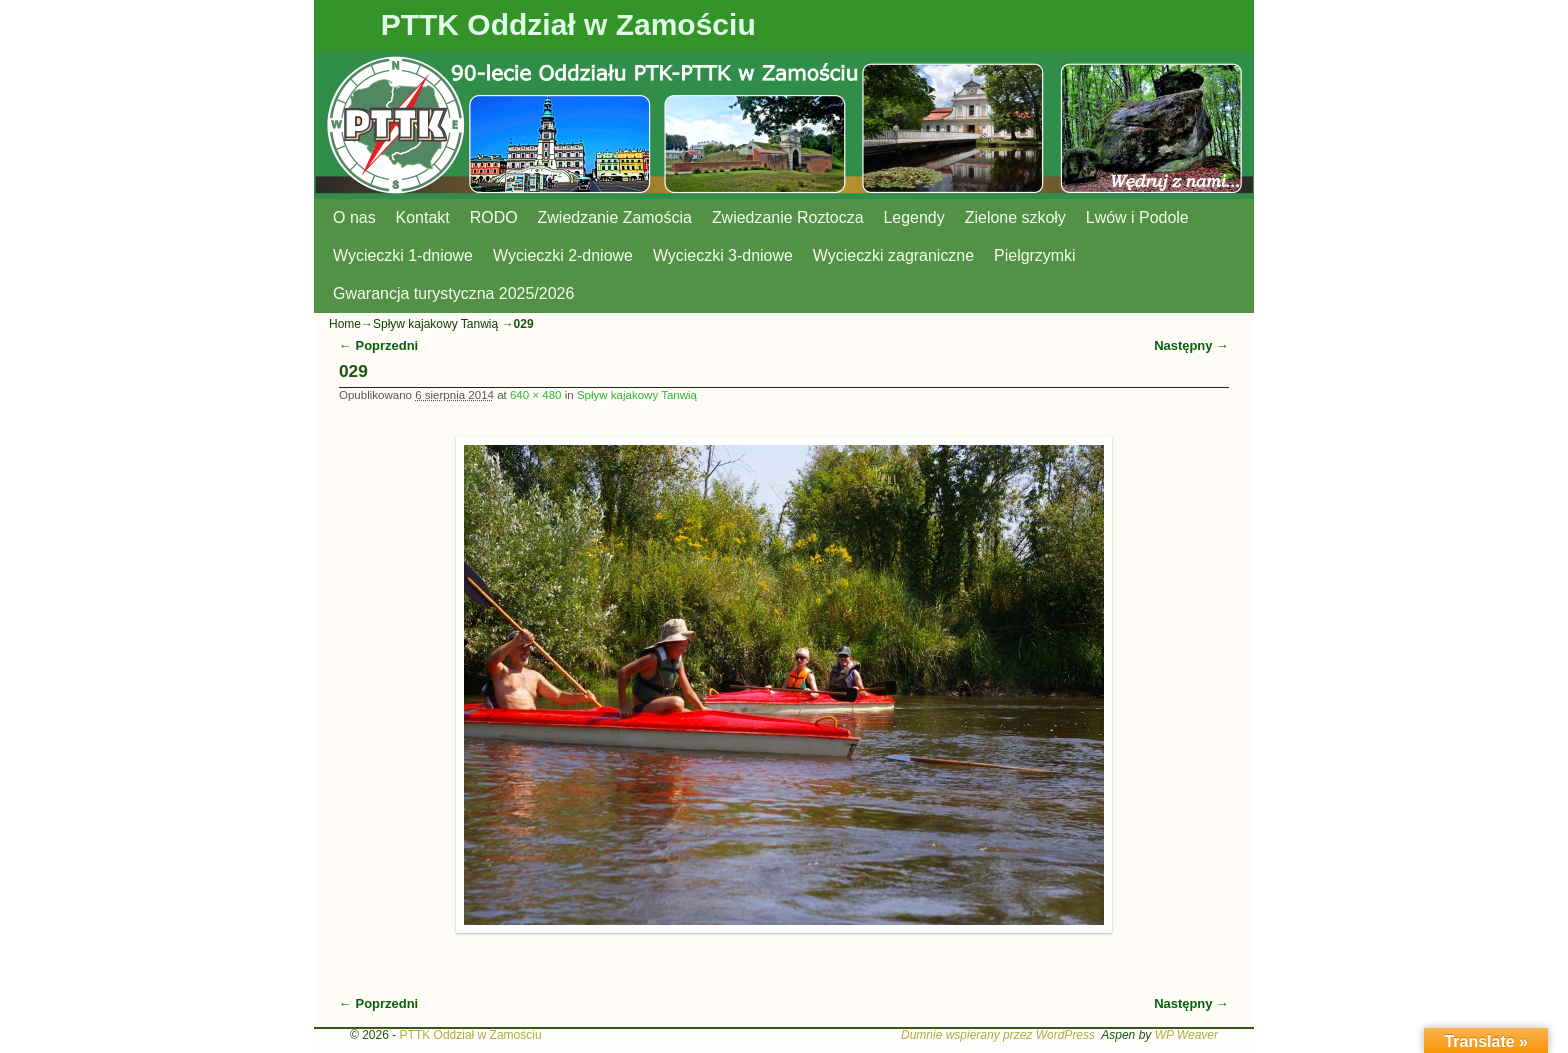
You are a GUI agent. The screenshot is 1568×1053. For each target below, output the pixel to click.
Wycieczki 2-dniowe (563, 255)
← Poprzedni (378, 345)
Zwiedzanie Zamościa (615, 217)
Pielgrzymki (1035, 255)
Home (345, 324)
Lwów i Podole (1137, 217)
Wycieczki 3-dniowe (723, 255)
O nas (354, 217)
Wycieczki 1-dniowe (403, 255)
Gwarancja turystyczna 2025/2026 (453, 293)
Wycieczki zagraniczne (893, 255)
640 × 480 (536, 395)
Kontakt (423, 217)
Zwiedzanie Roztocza (788, 217)
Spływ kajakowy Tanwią (435, 324)
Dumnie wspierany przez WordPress (998, 1035)
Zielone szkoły (1015, 217)
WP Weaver (1186, 1035)
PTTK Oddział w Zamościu (568, 24)
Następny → (1191, 345)
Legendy (914, 217)
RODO (494, 217)
